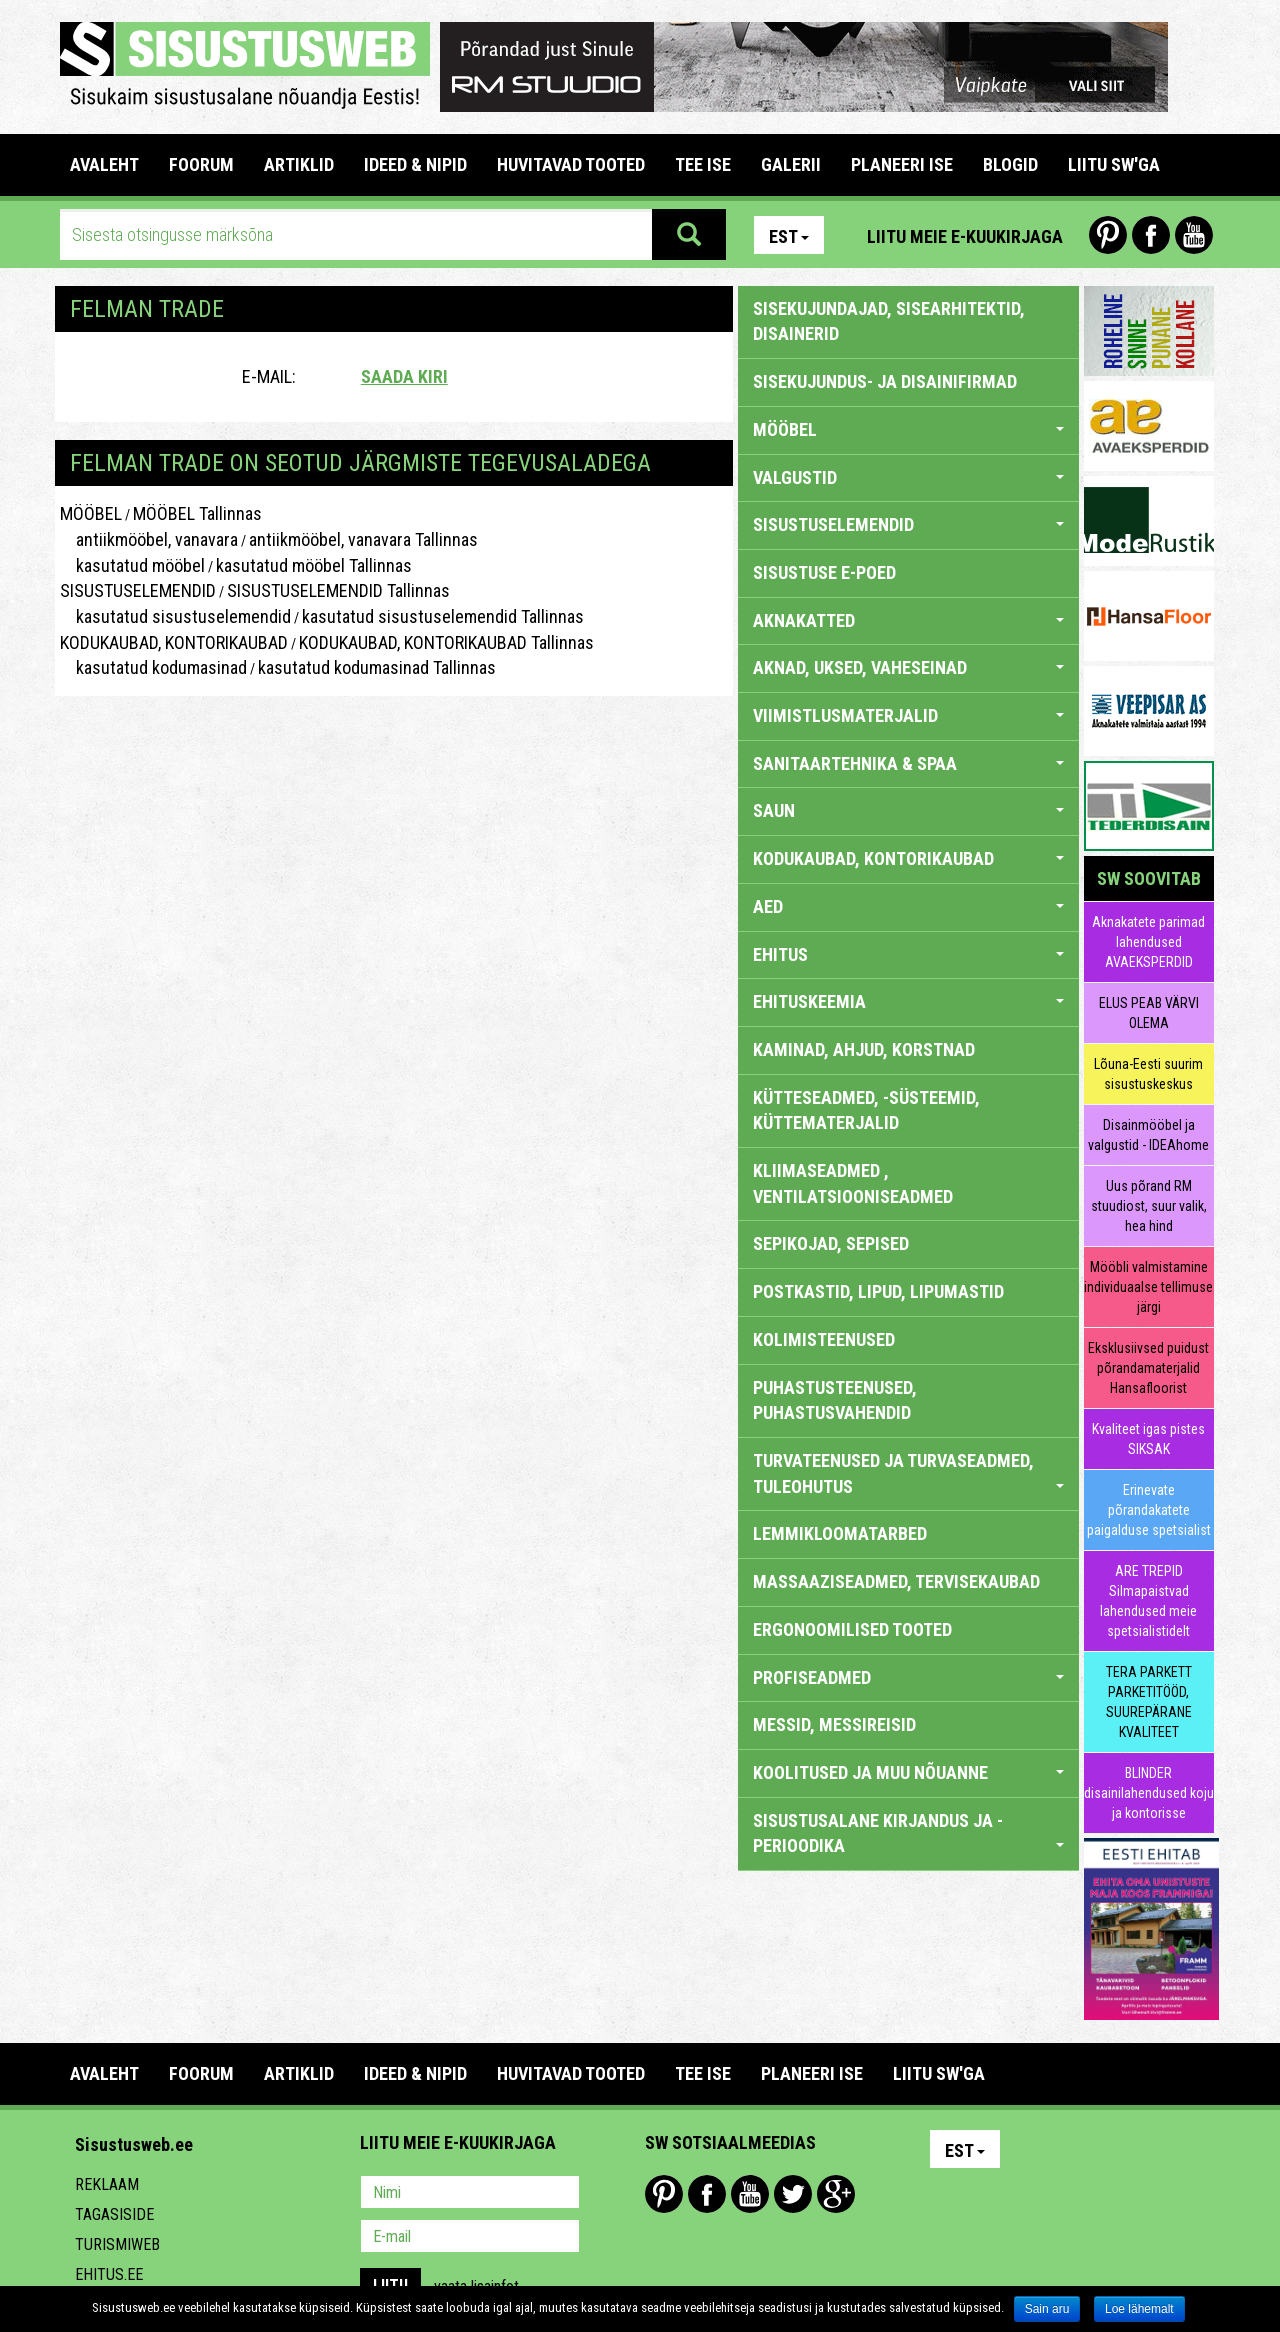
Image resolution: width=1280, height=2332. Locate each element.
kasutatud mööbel (132, 565)
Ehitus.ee (109, 2274)
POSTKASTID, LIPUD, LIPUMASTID (878, 1291)
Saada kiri (404, 376)
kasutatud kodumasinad (153, 667)
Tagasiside (114, 2214)
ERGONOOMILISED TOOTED (852, 1629)
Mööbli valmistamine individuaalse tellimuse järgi (1148, 1287)
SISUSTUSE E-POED (824, 572)
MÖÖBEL (91, 513)
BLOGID (1010, 164)
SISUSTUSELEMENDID (138, 590)
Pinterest (1108, 235)
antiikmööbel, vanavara (149, 539)
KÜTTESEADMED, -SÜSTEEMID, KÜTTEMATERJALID (866, 1110)
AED (908, 906)
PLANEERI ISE (902, 164)
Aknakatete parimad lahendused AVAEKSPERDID (1148, 942)
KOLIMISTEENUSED (824, 1339)
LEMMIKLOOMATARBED (840, 1533)
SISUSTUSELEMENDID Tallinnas (338, 590)
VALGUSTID (908, 477)
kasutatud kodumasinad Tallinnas (377, 667)
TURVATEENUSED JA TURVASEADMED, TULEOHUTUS (908, 1473)
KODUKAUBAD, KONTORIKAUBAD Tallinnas (446, 642)
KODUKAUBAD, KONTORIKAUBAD (174, 642)
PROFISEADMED (908, 1677)
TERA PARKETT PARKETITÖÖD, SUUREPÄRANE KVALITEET (1149, 1702)
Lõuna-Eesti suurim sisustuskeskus (1148, 1074)
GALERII (791, 164)
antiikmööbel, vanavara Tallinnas (363, 539)
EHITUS (908, 954)
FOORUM (201, 164)
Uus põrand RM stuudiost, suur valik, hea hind (1149, 1206)
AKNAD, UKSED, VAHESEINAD (908, 667)
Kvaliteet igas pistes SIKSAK (1148, 1439)
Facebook (1151, 235)
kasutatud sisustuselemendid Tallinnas (443, 616)
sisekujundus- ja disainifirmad (885, 381)
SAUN (908, 810)
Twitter (793, 2194)
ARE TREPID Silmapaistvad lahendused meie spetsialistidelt (1148, 1601)
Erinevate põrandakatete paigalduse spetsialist (1149, 1510)
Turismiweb (117, 2244)
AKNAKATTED (908, 620)
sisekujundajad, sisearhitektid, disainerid (889, 321)
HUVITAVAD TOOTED (571, 164)
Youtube (1194, 235)
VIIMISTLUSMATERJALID (908, 715)
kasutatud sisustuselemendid (175, 616)
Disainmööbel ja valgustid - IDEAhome (1148, 1135)
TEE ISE (703, 164)
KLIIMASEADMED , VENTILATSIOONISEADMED (853, 1183)
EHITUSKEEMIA (908, 1001)
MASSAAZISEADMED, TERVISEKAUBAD (896, 1581)
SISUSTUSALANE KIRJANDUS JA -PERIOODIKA (908, 1833)
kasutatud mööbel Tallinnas (314, 565)
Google (836, 2194)
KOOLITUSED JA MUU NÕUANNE (908, 1772)
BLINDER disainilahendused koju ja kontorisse (1149, 1793)
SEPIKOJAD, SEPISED (831, 1243)
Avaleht (104, 164)
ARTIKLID (299, 164)
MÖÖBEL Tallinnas (197, 513)
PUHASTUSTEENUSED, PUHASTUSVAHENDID (835, 1400)
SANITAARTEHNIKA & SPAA (908, 763)
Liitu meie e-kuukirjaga (965, 236)
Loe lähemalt (1139, 2309)
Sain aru (1047, 2309)
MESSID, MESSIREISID (834, 1724)
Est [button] (789, 236)
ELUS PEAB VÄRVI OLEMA (1149, 1013)
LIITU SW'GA (1114, 164)
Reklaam (107, 2184)
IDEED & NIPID (415, 164)
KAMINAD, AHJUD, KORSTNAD (864, 1049)
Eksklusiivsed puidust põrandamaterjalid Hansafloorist (1148, 1368)
